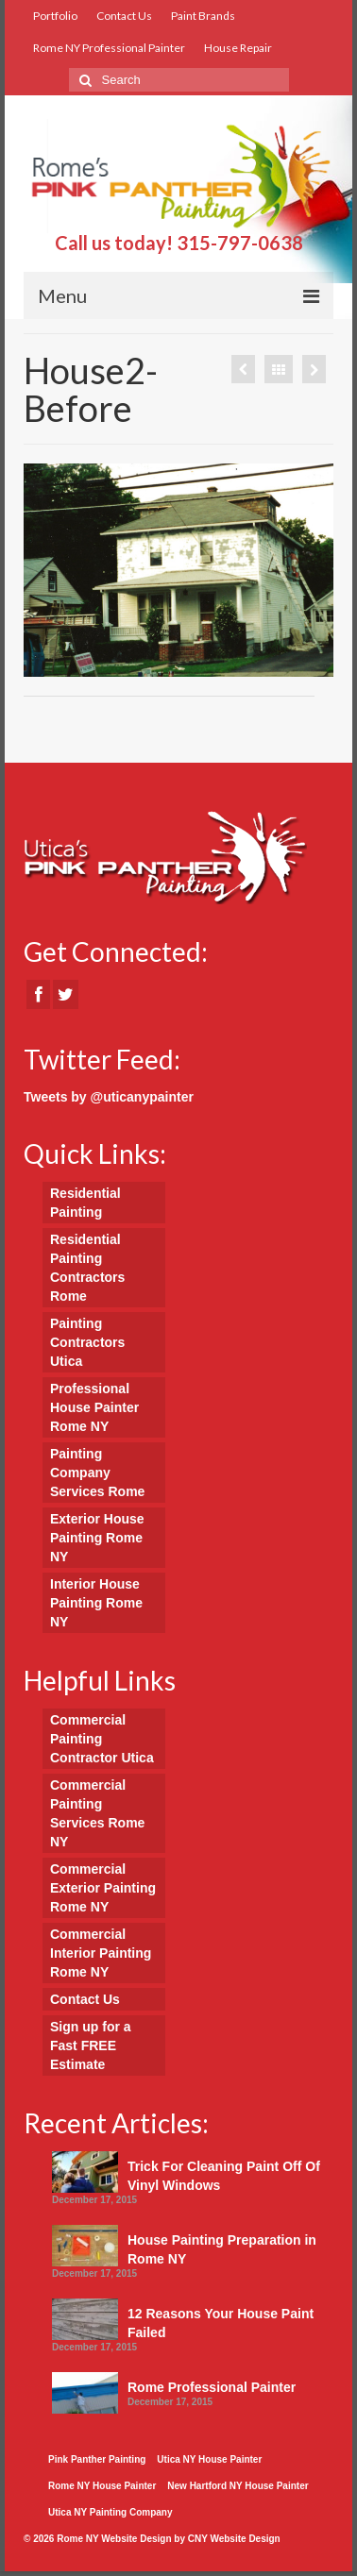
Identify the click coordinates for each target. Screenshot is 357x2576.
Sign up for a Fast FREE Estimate (90, 2045)
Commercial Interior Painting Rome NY (100, 1953)
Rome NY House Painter (102, 2486)
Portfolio (55, 15)
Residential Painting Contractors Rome (87, 1268)
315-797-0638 (240, 242)
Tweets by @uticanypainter (109, 1096)
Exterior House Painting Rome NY (97, 1537)
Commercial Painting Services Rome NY (97, 1813)
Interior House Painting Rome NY (96, 1602)
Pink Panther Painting (96, 2459)
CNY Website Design (234, 2539)
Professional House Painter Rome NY (94, 1407)
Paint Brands (203, 15)
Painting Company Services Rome (97, 1472)
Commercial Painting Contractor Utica (102, 1738)
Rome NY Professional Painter (109, 48)
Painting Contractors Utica (87, 1342)
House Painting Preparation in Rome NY (222, 2249)
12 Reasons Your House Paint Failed (221, 2323)
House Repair (238, 48)
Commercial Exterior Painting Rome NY (103, 1887)
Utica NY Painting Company (110, 2512)
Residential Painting (85, 1203)
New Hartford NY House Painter (237, 2486)
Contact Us (124, 15)
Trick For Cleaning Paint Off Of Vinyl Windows (224, 2176)
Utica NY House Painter (209, 2459)
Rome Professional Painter (212, 2387)
